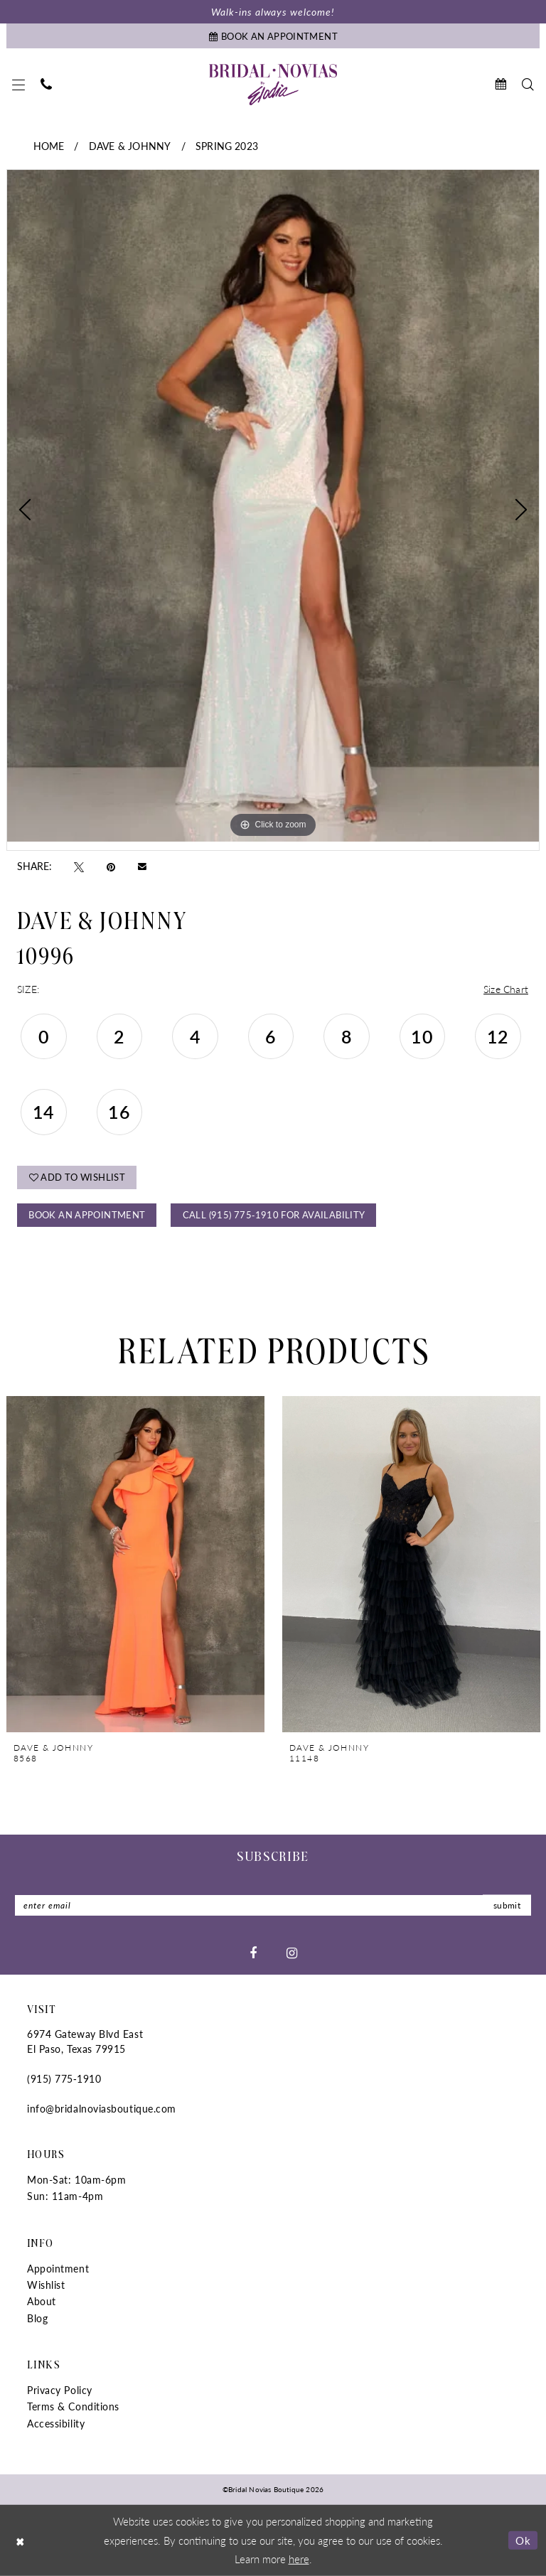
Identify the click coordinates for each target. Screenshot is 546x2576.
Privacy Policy (59, 2390)
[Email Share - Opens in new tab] (142, 866)
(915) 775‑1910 (64, 2078)
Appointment (58, 2268)
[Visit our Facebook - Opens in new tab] (253, 1952)
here (299, 2558)
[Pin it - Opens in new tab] (111, 865)
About (41, 2301)
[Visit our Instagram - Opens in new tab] (292, 1952)
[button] (18, 84)
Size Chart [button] (505, 989)
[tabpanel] (273, 505)
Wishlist (46, 2284)
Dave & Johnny (130, 146)
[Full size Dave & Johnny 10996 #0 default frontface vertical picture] (273, 505)
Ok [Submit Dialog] (522, 2540)
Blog (37, 2318)
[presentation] (135, 1564)
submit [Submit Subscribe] (506, 1905)
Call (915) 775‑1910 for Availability (274, 1214)
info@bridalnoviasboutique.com (101, 2108)
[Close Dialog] (21, 2540)
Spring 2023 (227, 146)
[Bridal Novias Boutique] (273, 84)
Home (49, 146)
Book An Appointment (86, 1214)
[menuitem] (18, 84)
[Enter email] (273, 1905)
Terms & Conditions (73, 2406)
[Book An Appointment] (273, 35)
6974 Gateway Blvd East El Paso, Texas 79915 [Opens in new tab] (85, 2041)
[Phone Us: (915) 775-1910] (46, 84)
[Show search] (528, 84)
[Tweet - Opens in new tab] (79, 865)
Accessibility (56, 2423)
